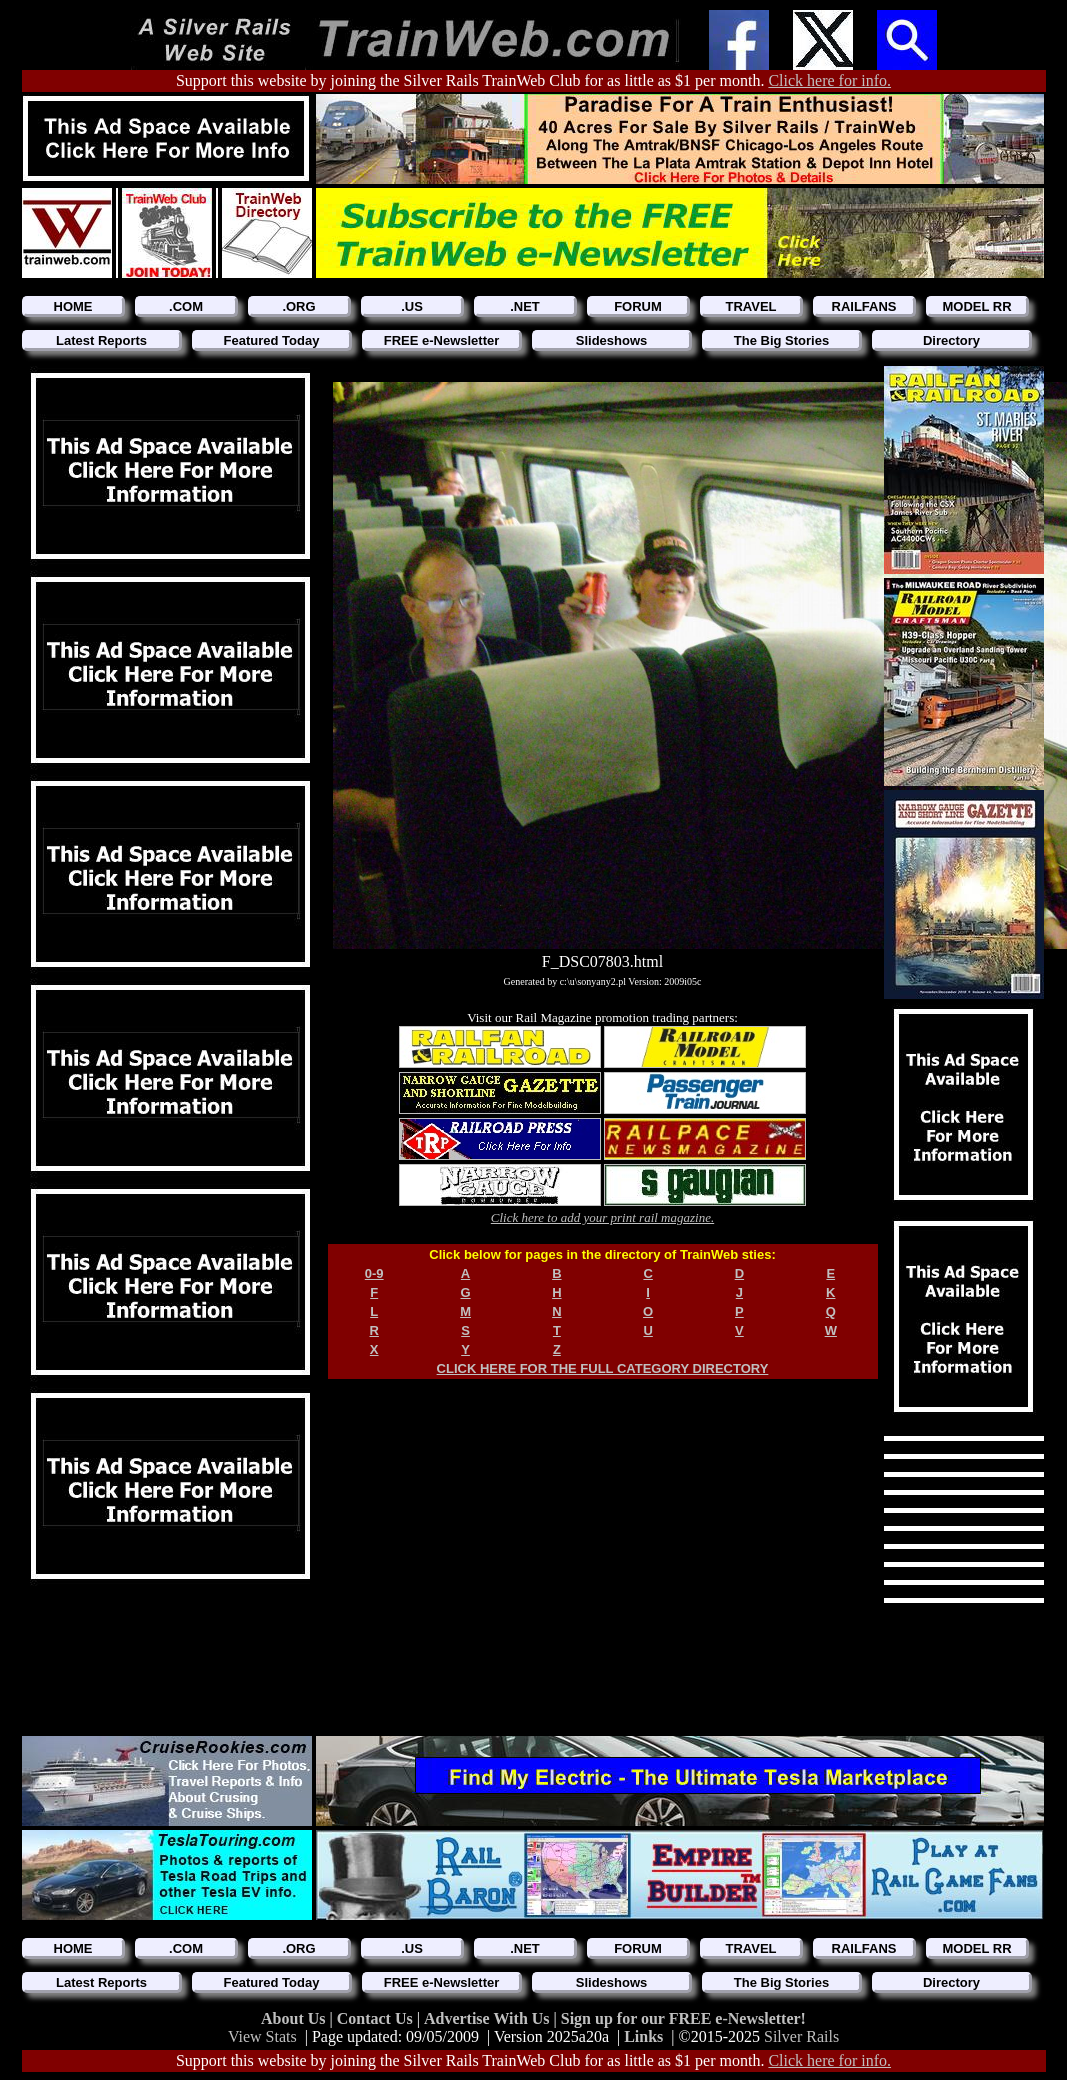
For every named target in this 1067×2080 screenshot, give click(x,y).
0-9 (374, 1273)
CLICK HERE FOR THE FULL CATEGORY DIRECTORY (603, 1368)
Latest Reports (101, 340)
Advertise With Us (489, 2018)
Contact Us (377, 2018)
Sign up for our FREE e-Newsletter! (683, 2018)
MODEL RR (976, 306)
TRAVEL (750, 306)
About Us (295, 2018)
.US (412, 306)
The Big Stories (781, 340)
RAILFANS (864, 306)
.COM (186, 306)
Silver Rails (801, 2036)
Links (643, 2036)
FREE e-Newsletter (442, 340)
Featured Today (272, 340)
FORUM (638, 306)
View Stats (262, 2036)
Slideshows (612, 340)
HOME (73, 306)
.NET (525, 306)
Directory (951, 340)
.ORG (298, 306)
